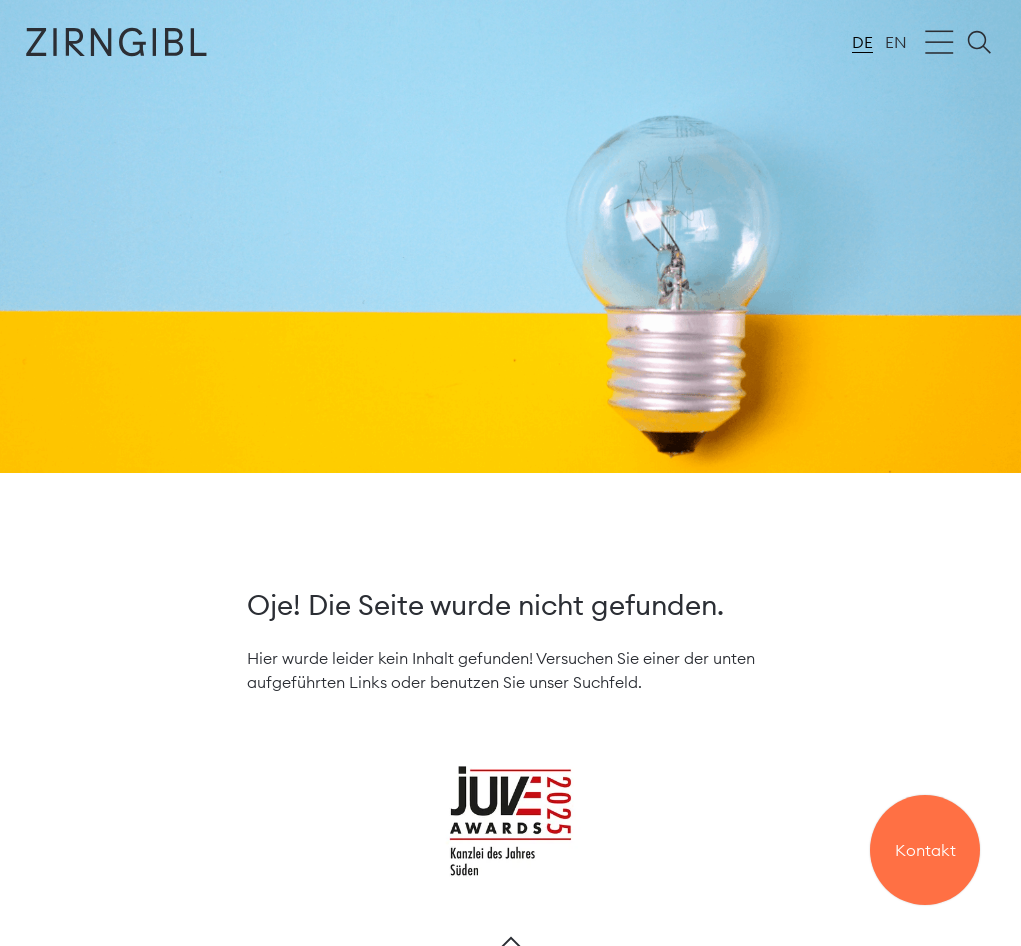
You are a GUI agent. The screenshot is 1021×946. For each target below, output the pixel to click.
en (896, 42)
